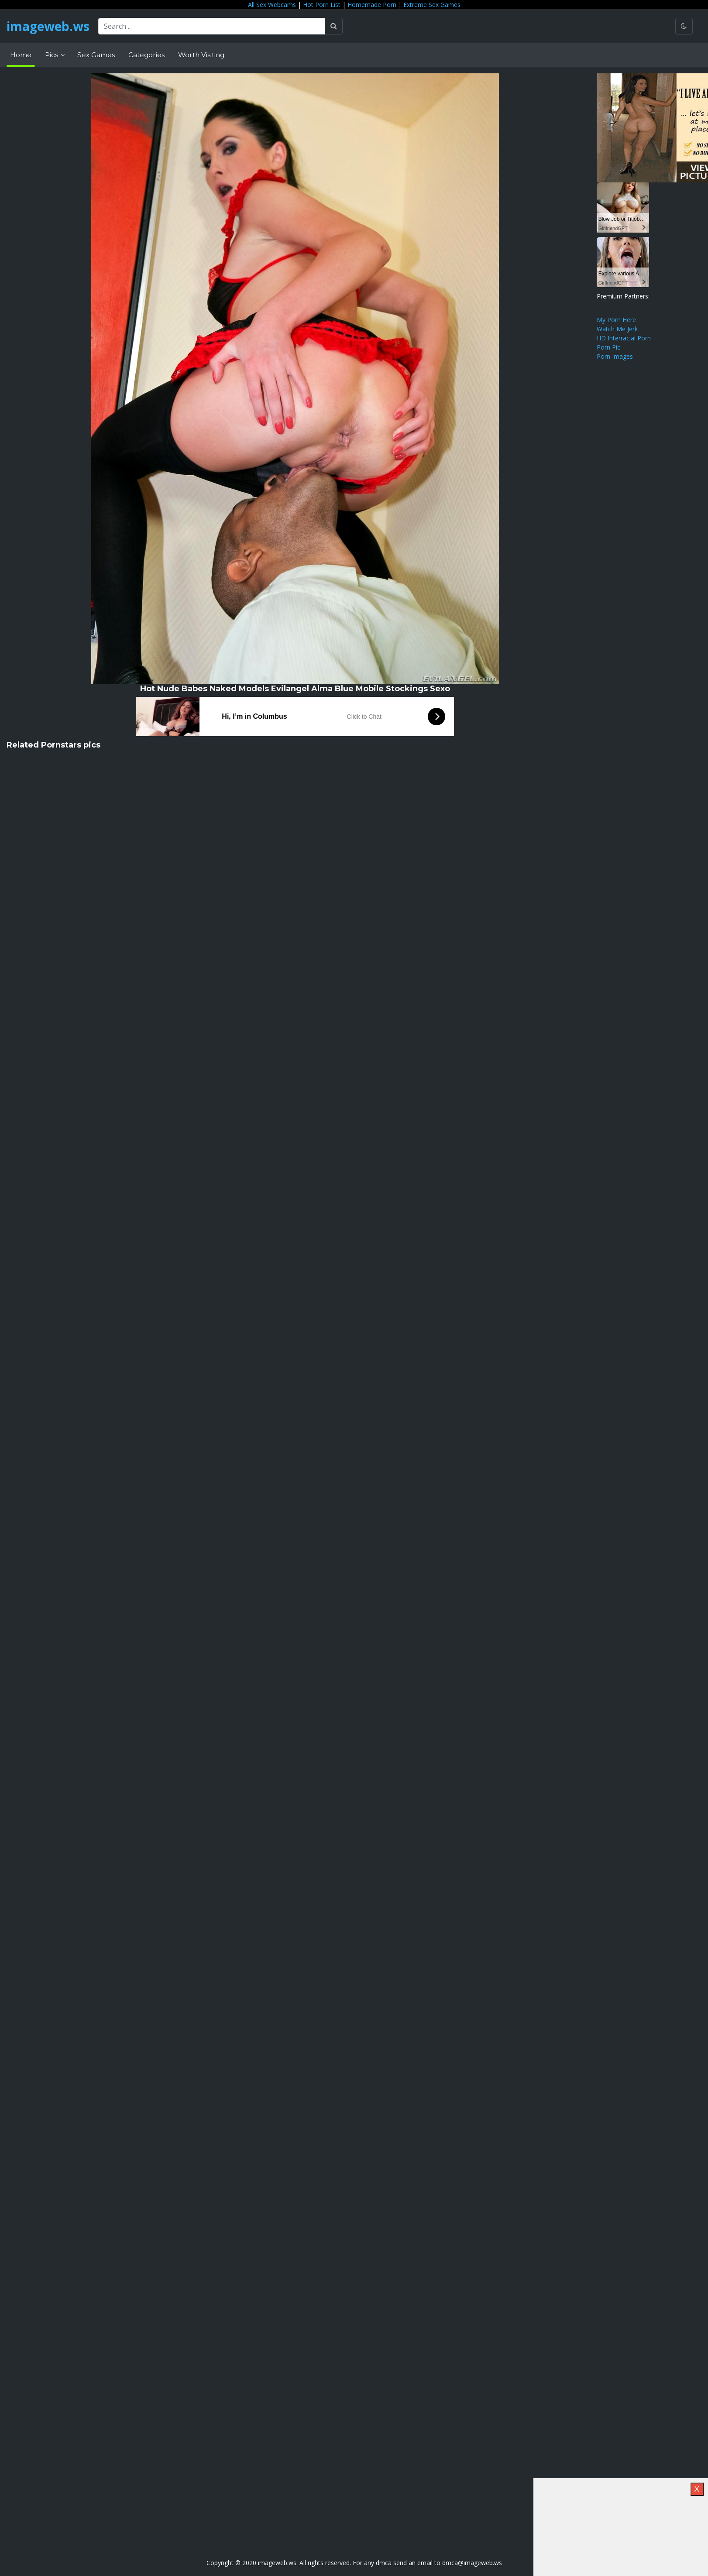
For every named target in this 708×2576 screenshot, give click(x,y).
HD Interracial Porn (624, 338)
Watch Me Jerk (617, 329)
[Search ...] (211, 26)
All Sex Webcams (272, 4)
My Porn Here (616, 320)
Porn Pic (608, 347)
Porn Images (615, 356)
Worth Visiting (201, 55)
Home (20, 55)
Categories (146, 55)
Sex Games (96, 55)
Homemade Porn (371, 4)
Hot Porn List (321, 4)
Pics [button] (52, 55)
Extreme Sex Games (432, 4)
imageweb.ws (48, 26)
